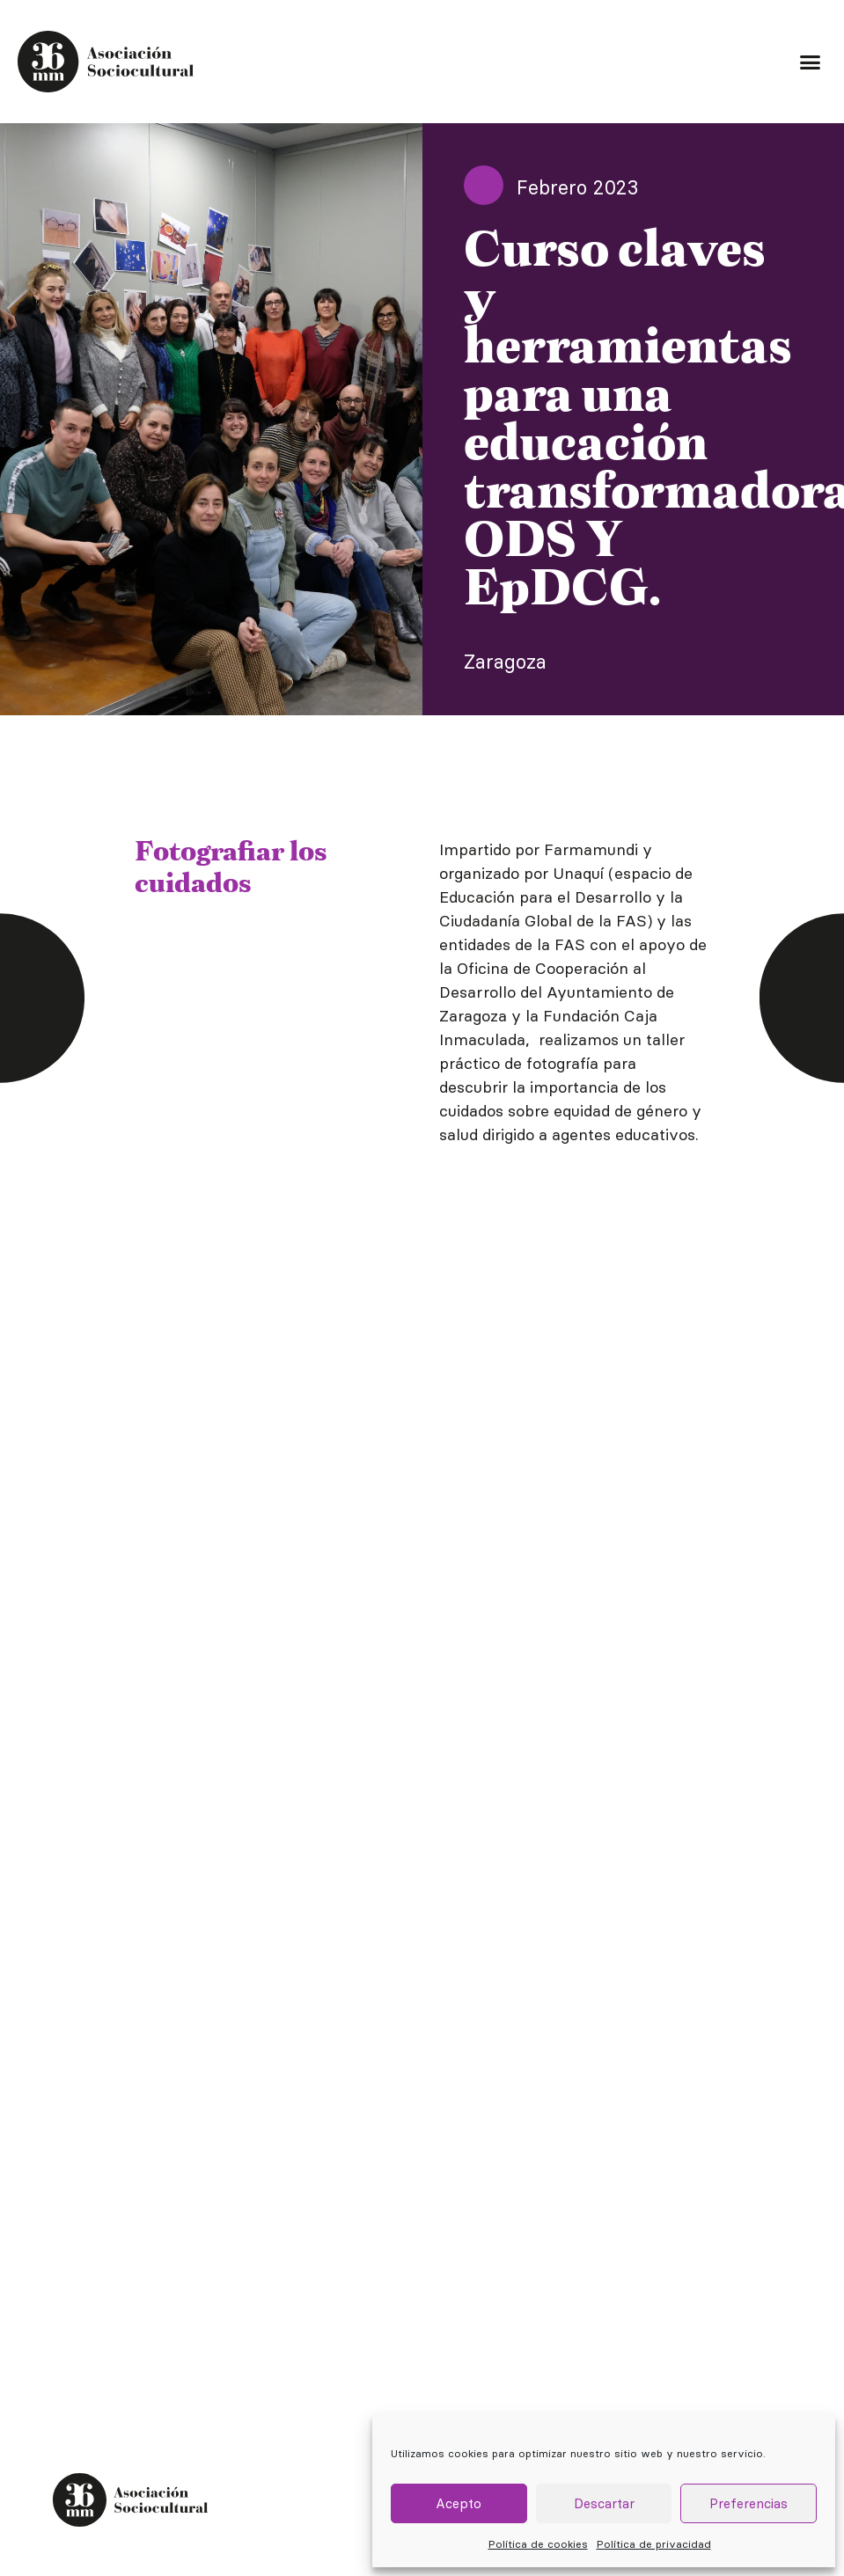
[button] (809, 61)
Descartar (604, 2503)
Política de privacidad (654, 2543)
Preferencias (748, 2503)
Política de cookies (538, 2543)
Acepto (458, 2503)
